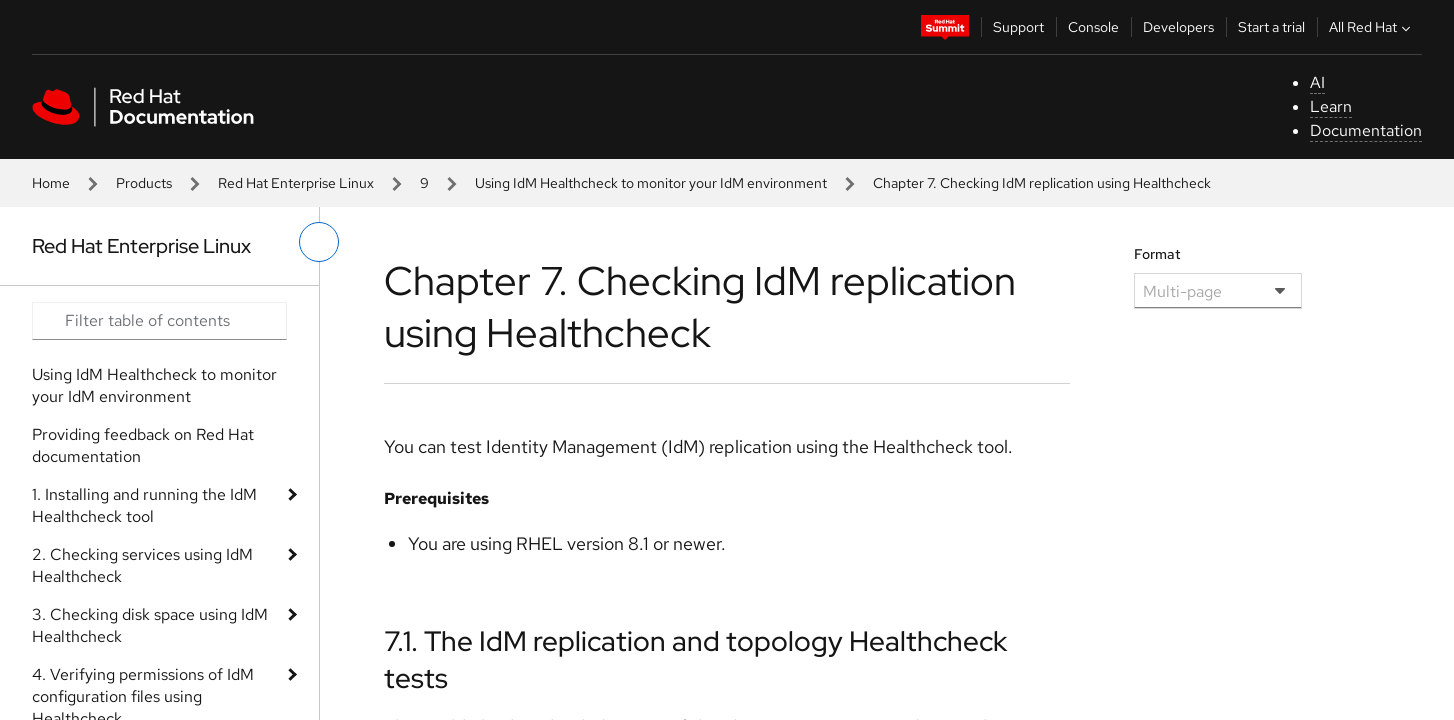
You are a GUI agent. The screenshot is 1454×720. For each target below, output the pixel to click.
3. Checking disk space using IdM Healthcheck (150, 625)
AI (1317, 82)
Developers (1178, 27)
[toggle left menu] (319, 242)
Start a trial (1271, 27)
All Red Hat (1372, 27)
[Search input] (159, 321)
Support (1018, 27)
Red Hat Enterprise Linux (296, 183)
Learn (1331, 106)
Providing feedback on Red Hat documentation (143, 445)
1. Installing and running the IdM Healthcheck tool (144, 505)
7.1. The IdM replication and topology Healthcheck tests (695, 659)
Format (1157, 254)
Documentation (1366, 130)
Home (51, 183)
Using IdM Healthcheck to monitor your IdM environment (651, 183)
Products (144, 183)
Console (1093, 27)
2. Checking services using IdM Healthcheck (142, 565)
